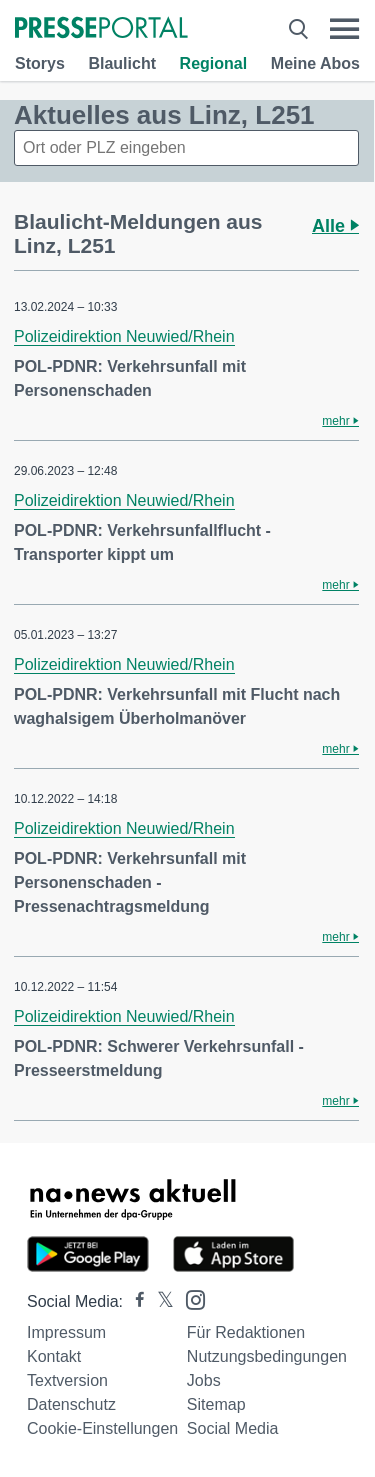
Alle (335, 226)
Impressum (66, 1332)
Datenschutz (71, 1404)
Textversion (67, 1380)
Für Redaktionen (246, 1332)
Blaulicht (122, 63)
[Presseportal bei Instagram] (189, 1298)
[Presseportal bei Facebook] (134, 1301)
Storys (40, 63)
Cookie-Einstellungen (102, 1428)
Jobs (204, 1380)
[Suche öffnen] (298, 29)
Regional (214, 63)
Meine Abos (315, 63)
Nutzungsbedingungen (267, 1356)
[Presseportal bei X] (159, 1301)
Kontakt (54, 1356)
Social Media (233, 1428)
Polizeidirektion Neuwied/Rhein (124, 336)
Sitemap (216, 1404)
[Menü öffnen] (344, 29)
